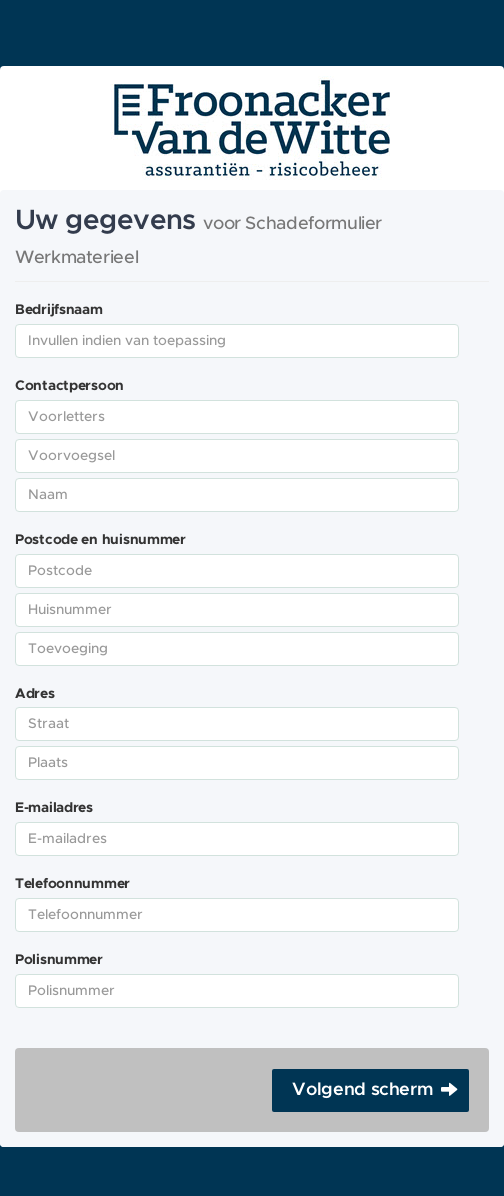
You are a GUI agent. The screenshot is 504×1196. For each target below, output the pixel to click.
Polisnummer (59, 960)
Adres (35, 694)
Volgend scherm (362, 1090)
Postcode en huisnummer (100, 540)
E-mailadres (54, 808)
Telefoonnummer (72, 884)
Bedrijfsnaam (59, 310)
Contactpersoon (69, 386)
